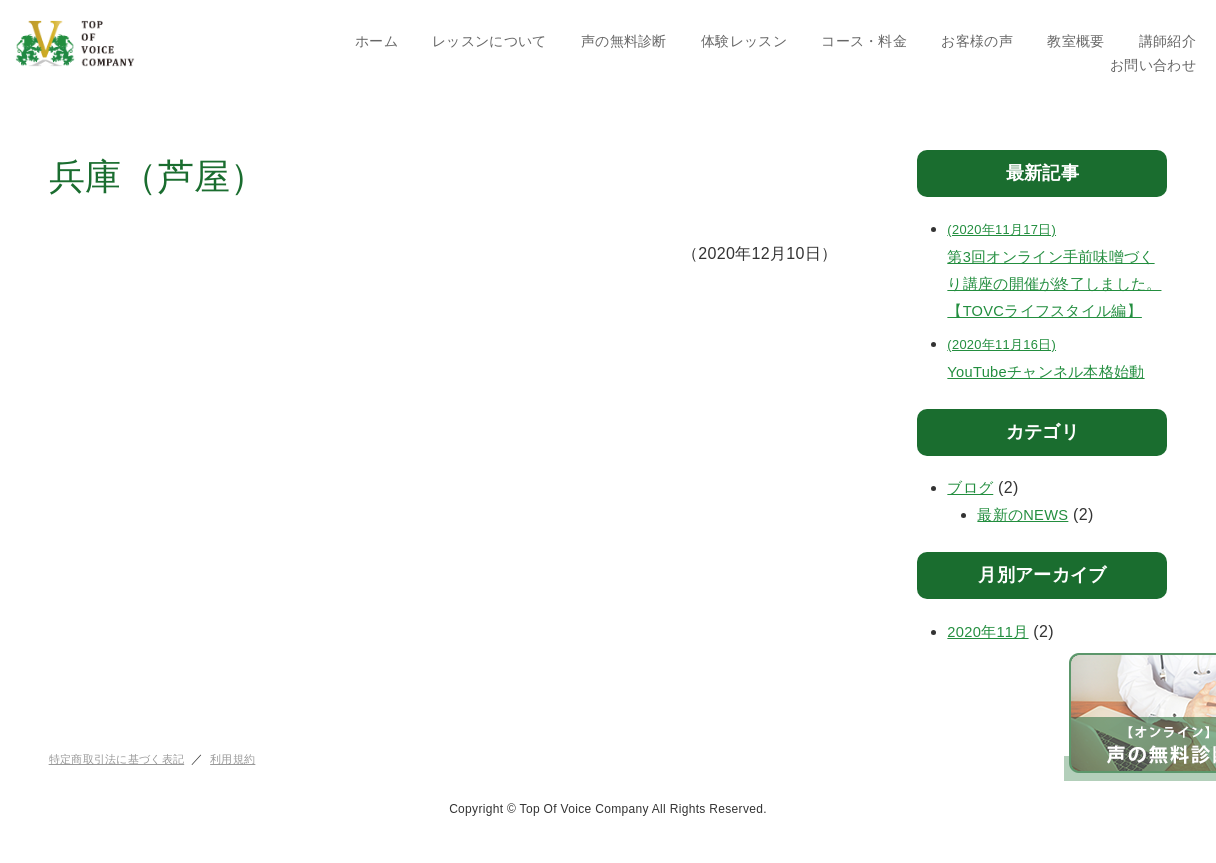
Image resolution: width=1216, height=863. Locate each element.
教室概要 (1075, 41)
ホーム (376, 41)
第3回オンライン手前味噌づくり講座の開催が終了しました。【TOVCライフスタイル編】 (1057, 281)
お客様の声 (977, 41)
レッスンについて (489, 41)
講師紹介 (1167, 41)
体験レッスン (744, 41)
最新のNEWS (1026, 542)
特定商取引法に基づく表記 (123, 786)
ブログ (971, 515)
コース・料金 (864, 41)
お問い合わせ (1153, 65)
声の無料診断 (624, 41)
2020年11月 (991, 658)
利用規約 (246, 786)
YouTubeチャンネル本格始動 (1057, 382)
